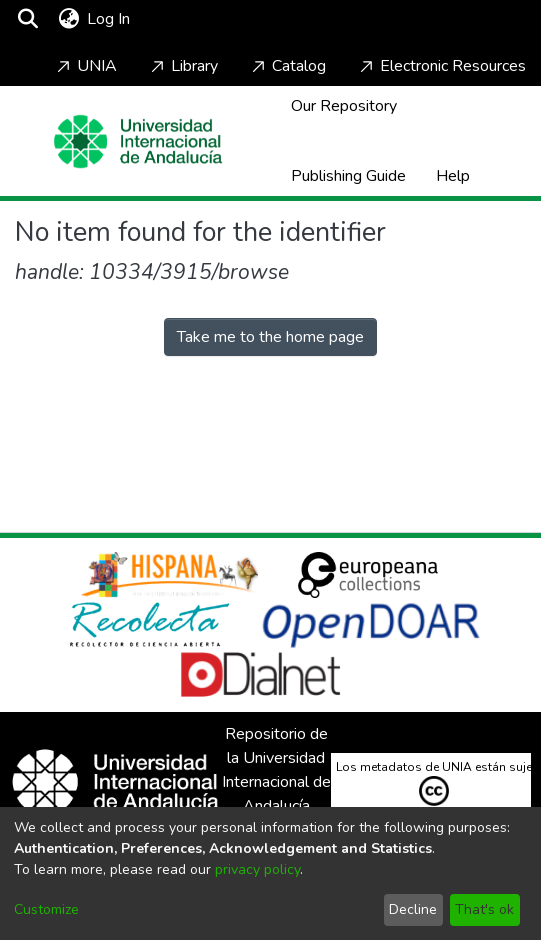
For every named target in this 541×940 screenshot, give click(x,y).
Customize (46, 909)
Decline (413, 909)
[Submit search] (27, 19)
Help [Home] (453, 176)
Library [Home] (182, 66)
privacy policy (257, 869)
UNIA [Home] (85, 66)
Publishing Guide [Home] (348, 176)
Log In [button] (109, 19)
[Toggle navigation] (192, 19)
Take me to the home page (270, 337)
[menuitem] (68, 19)
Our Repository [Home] (344, 106)
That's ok (484, 909)
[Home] (138, 141)
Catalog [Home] (287, 66)
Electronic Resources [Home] (441, 66)
